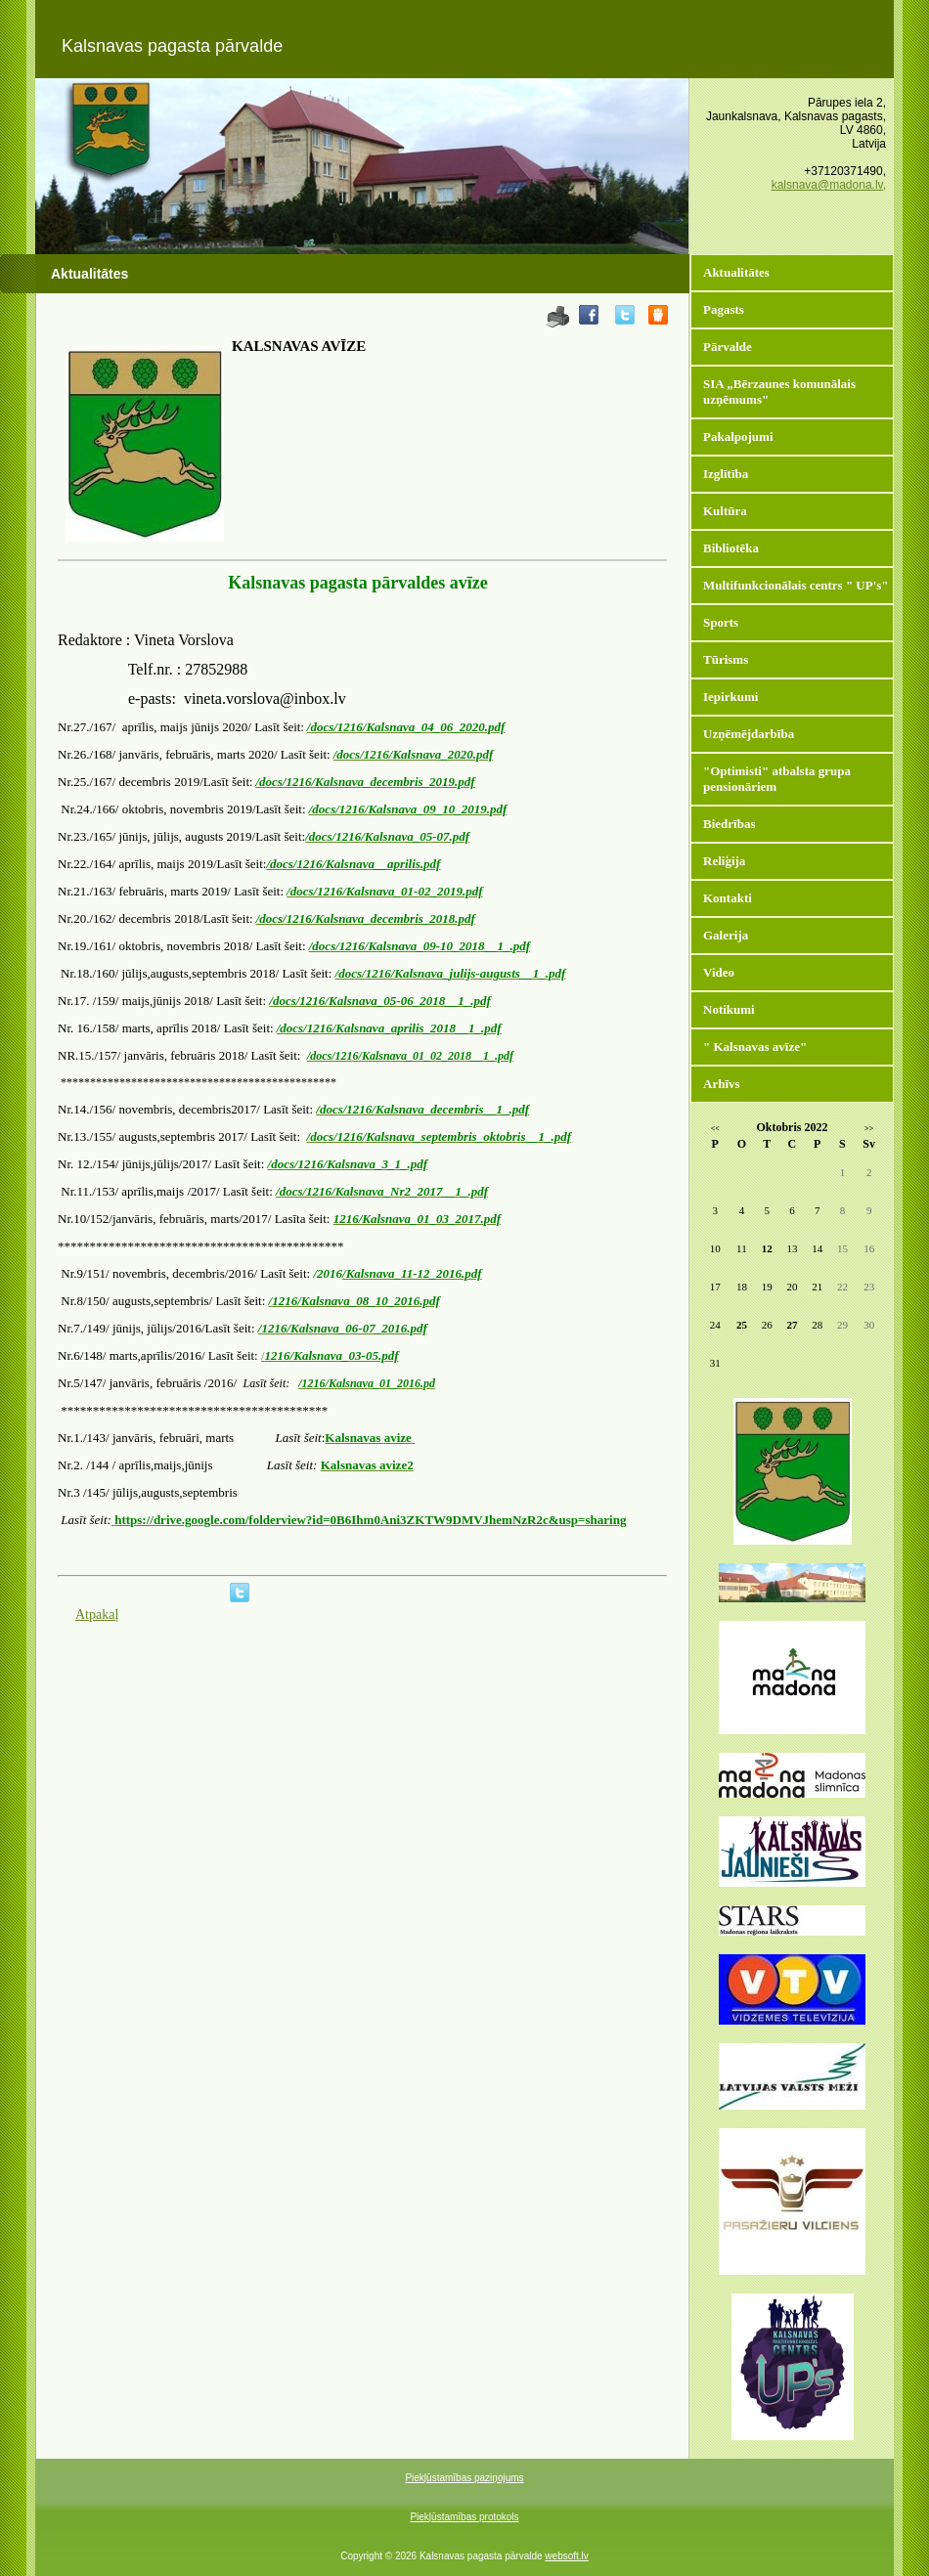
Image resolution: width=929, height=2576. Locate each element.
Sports (720, 622)
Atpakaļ (96, 1614)
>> (868, 1128)
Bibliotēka (731, 548)
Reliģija (724, 860)
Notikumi (729, 1009)
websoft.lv (566, 2556)
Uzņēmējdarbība (748, 733)
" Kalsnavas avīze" (755, 1046)
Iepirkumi (730, 696)
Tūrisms (725, 659)
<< (715, 1128)
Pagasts (723, 309)
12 (767, 1248)
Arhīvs (721, 1083)
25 (741, 1325)
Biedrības (729, 823)
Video (718, 972)
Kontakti (727, 898)
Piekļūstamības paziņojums (464, 2477)
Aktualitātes (736, 272)
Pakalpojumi (738, 436)
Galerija (725, 935)
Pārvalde (727, 346)
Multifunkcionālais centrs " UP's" (796, 585)
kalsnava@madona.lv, (829, 185)
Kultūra (725, 510)
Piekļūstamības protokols (464, 2516)
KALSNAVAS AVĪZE (299, 346)
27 (791, 1325)
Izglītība (725, 473)
